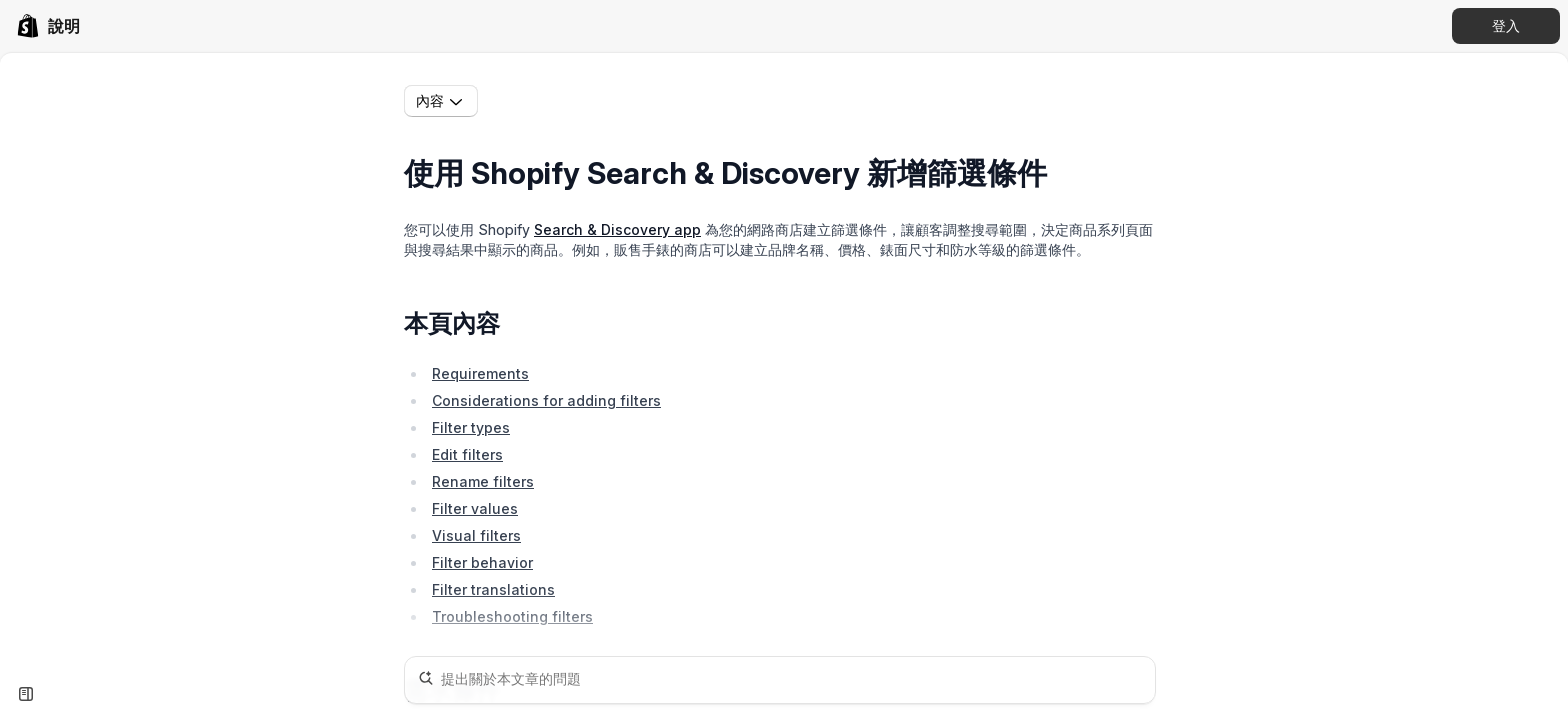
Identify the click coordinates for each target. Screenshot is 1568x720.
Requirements (480, 373)
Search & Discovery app (617, 229)
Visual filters (476, 535)
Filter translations (493, 589)
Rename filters (483, 481)
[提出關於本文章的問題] (780, 680)
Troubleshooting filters (512, 616)
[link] (48, 26)
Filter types (471, 427)
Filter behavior (482, 562)
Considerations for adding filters (546, 400)
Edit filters (467, 454)
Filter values (475, 508)
